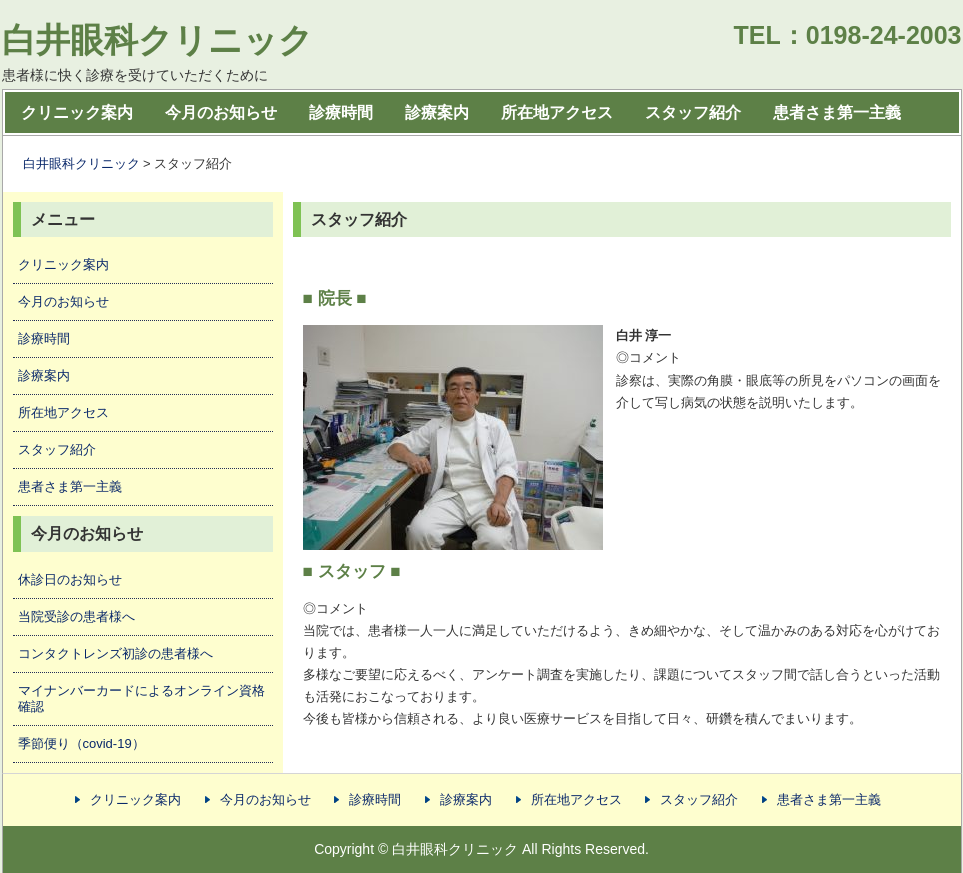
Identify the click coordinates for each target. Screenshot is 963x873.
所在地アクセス (557, 112)
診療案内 (437, 112)
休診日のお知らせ (70, 579)
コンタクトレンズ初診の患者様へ (115, 653)
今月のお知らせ (221, 112)
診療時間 (341, 112)
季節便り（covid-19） (81, 743)
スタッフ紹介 (693, 112)
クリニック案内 (77, 112)
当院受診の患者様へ (76, 616)
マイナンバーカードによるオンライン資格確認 (141, 698)
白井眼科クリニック (157, 40)
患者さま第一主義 (837, 112)
